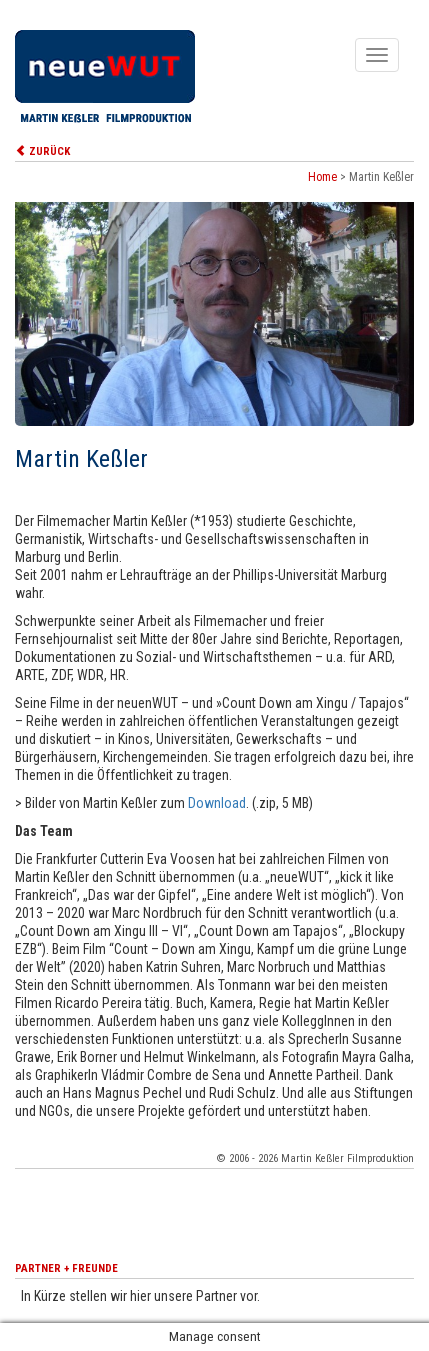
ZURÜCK (42, 151)
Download (217, 803)
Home (322, 177)
